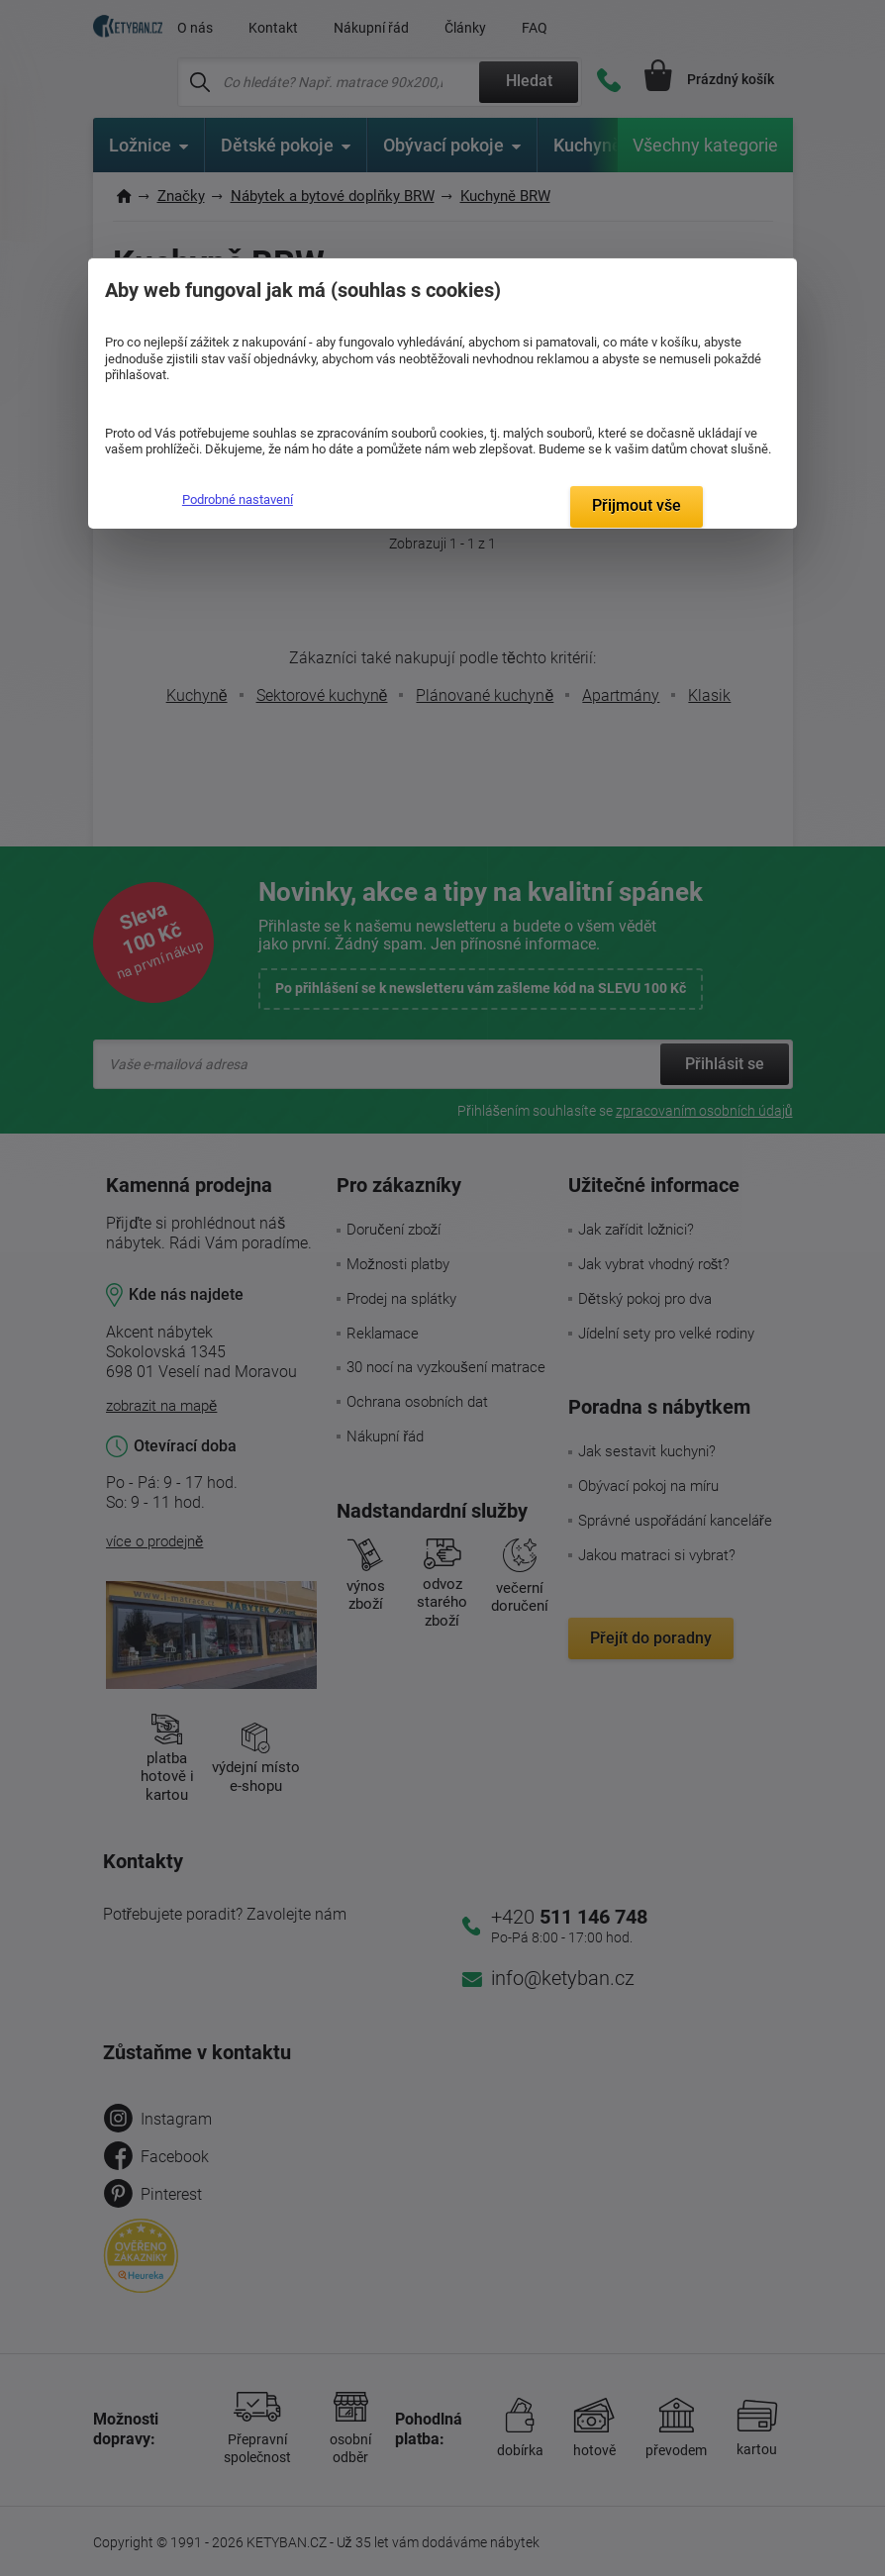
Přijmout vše (636, 505)
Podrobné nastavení (237, 499)
